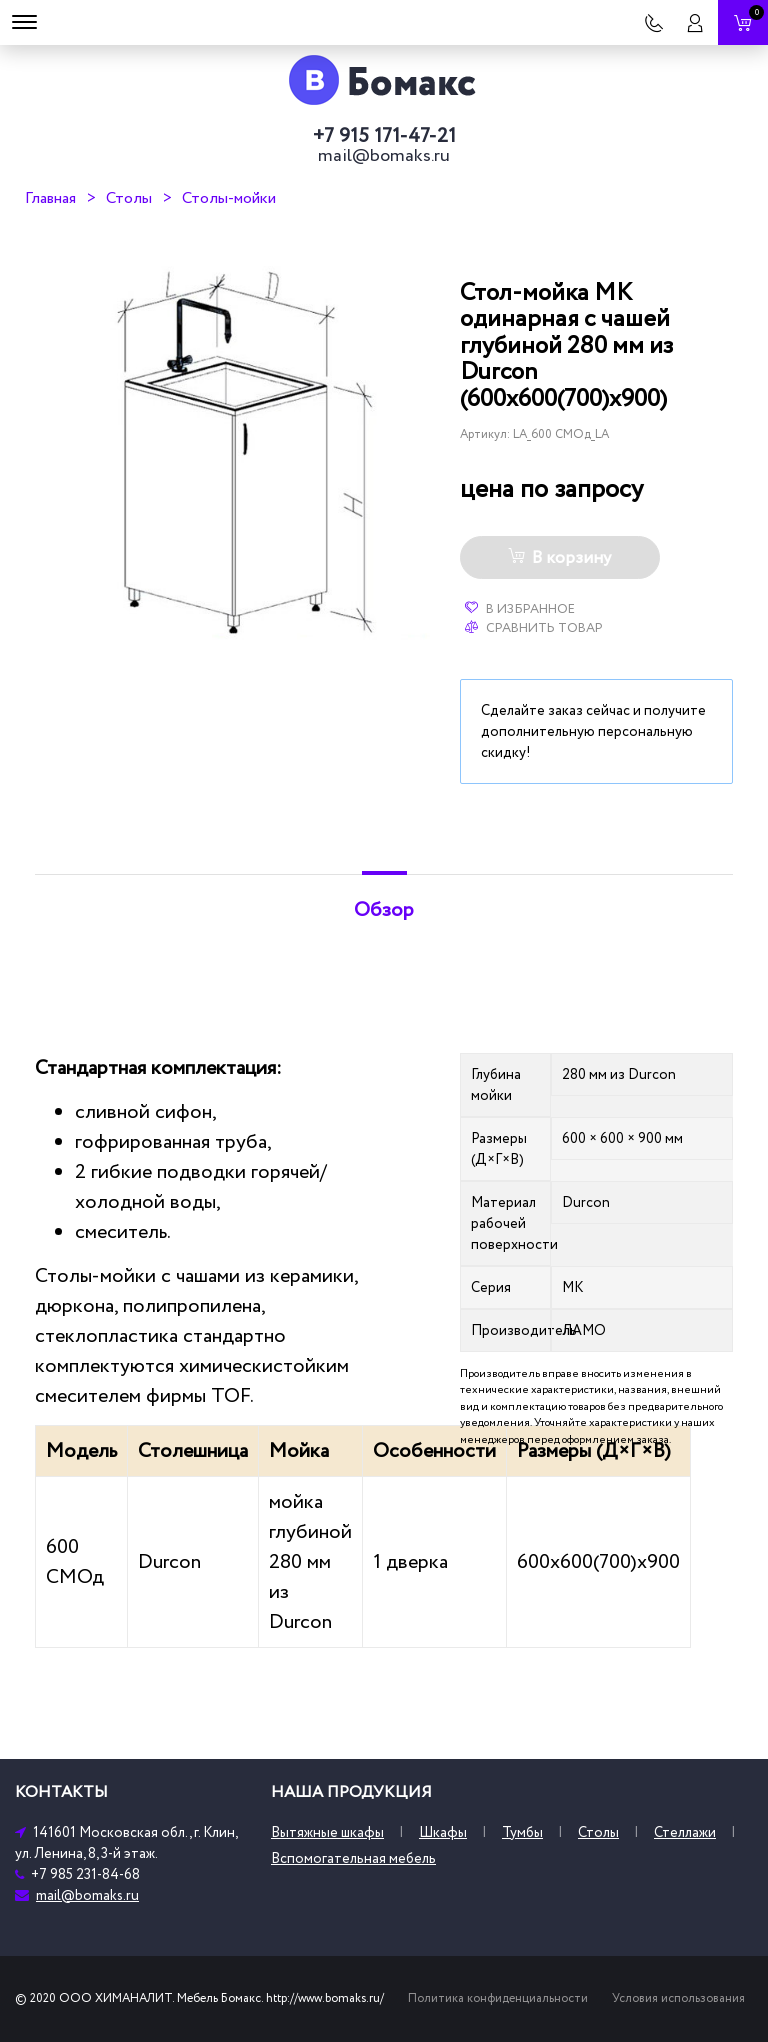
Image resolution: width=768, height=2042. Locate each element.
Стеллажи (685, 1832)
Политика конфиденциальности (498, 1998)
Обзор (384, 910)
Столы (129, 198)
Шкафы (443, 1832)
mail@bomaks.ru (384, 156)
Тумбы (522, 1832)
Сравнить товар (534, 628)
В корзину (559, 558)
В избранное (520, 609)
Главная (50, 198)
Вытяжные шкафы (327, 1832)
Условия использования (678, 1998)
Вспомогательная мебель (353, 1858)
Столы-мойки (229, 198)
